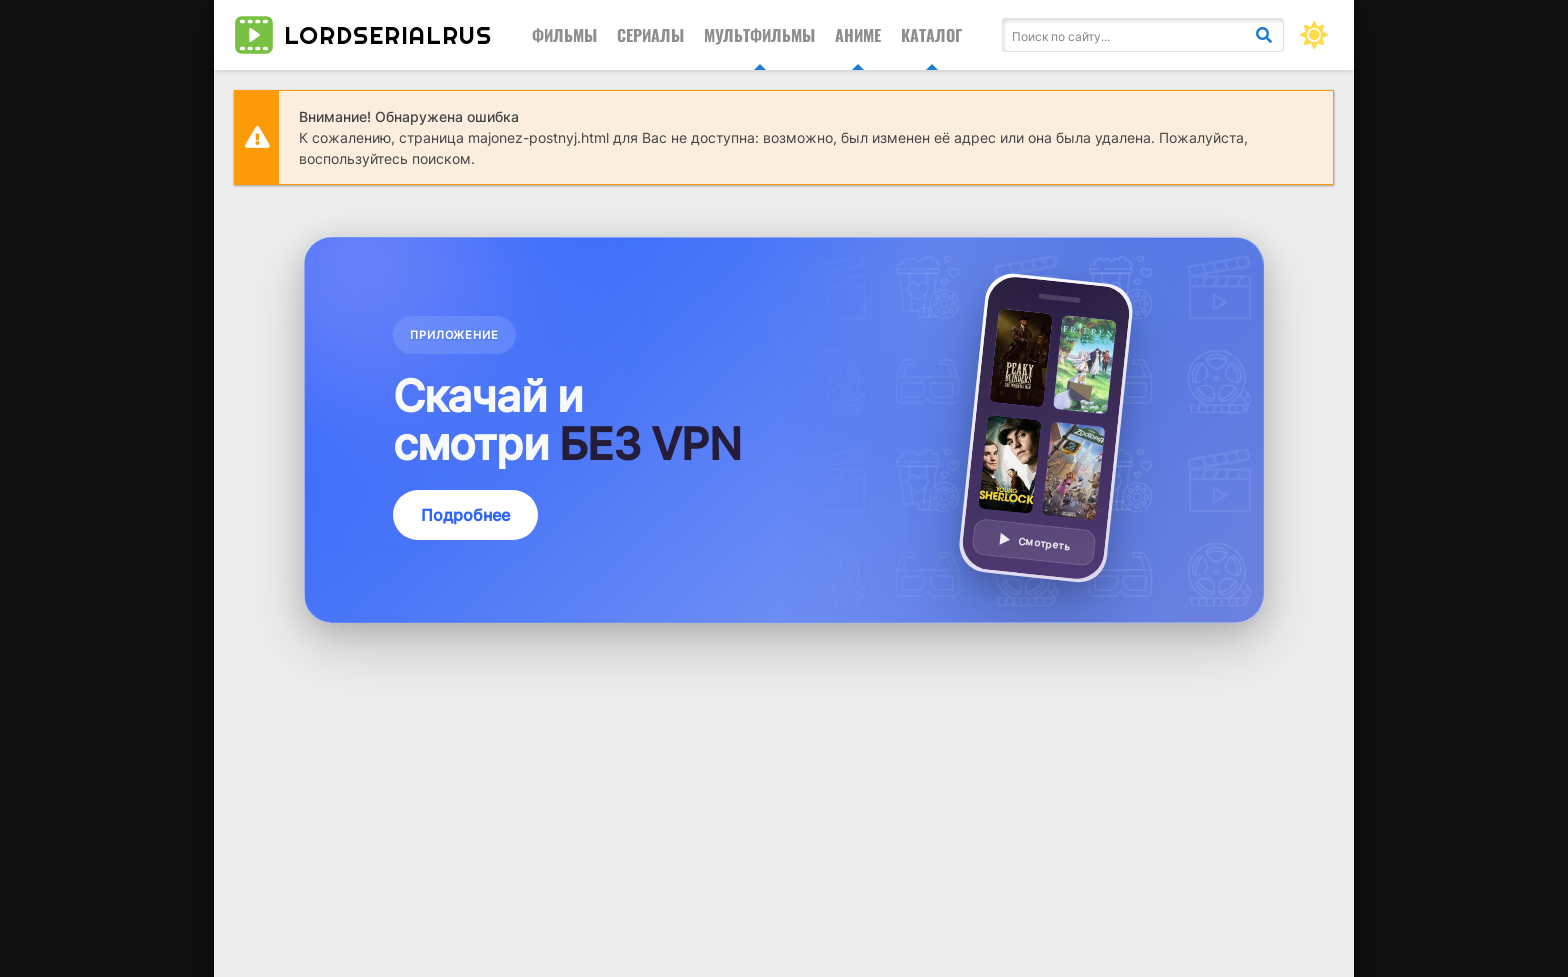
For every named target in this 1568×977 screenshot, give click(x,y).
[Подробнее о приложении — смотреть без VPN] (784, 430)
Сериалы (650, 35)
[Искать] (1264, 35)
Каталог (931, 35)
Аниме (858, 35)
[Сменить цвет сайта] (1314, 35)
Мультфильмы (759, 35)
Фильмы (564, 35)
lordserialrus (363, 35)
